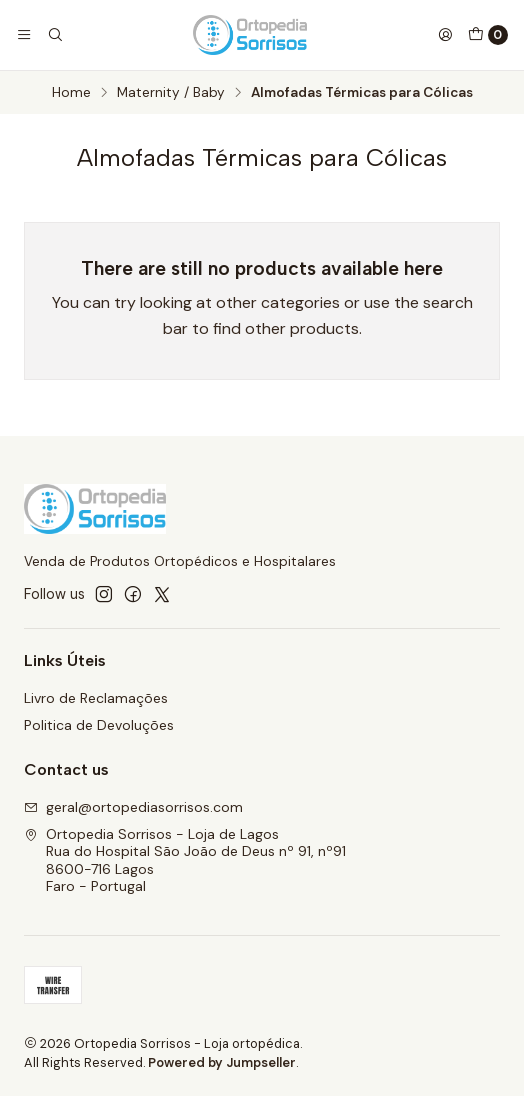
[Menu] (24, 35)
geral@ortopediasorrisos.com (133, 807)
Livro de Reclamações (96, 698)
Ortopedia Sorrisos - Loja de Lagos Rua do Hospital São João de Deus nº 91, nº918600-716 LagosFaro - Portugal (185, 860)
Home (71, 93)
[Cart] (488, 35)
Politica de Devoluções (99, 725)
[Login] (445, 35)
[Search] (54, 35)
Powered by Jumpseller (222, 1062)
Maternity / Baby (171, 93)
